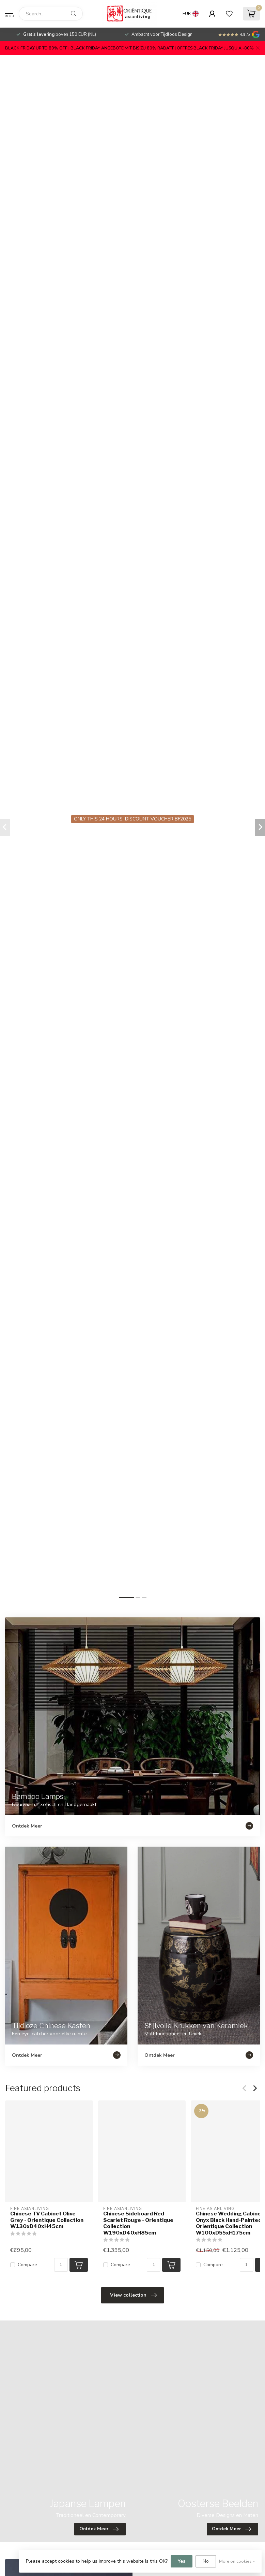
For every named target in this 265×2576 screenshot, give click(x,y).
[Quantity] (61, 2265)
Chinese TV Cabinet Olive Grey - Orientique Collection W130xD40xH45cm (46, 2220)
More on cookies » (237, 2561)
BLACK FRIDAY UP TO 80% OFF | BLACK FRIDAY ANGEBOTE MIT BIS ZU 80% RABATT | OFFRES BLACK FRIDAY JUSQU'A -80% (129, 48)
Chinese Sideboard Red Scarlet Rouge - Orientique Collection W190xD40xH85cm (138, 2223)
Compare (27, 2264)
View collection (133, 2295)
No (206, 2561)
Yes (181, 2561)
